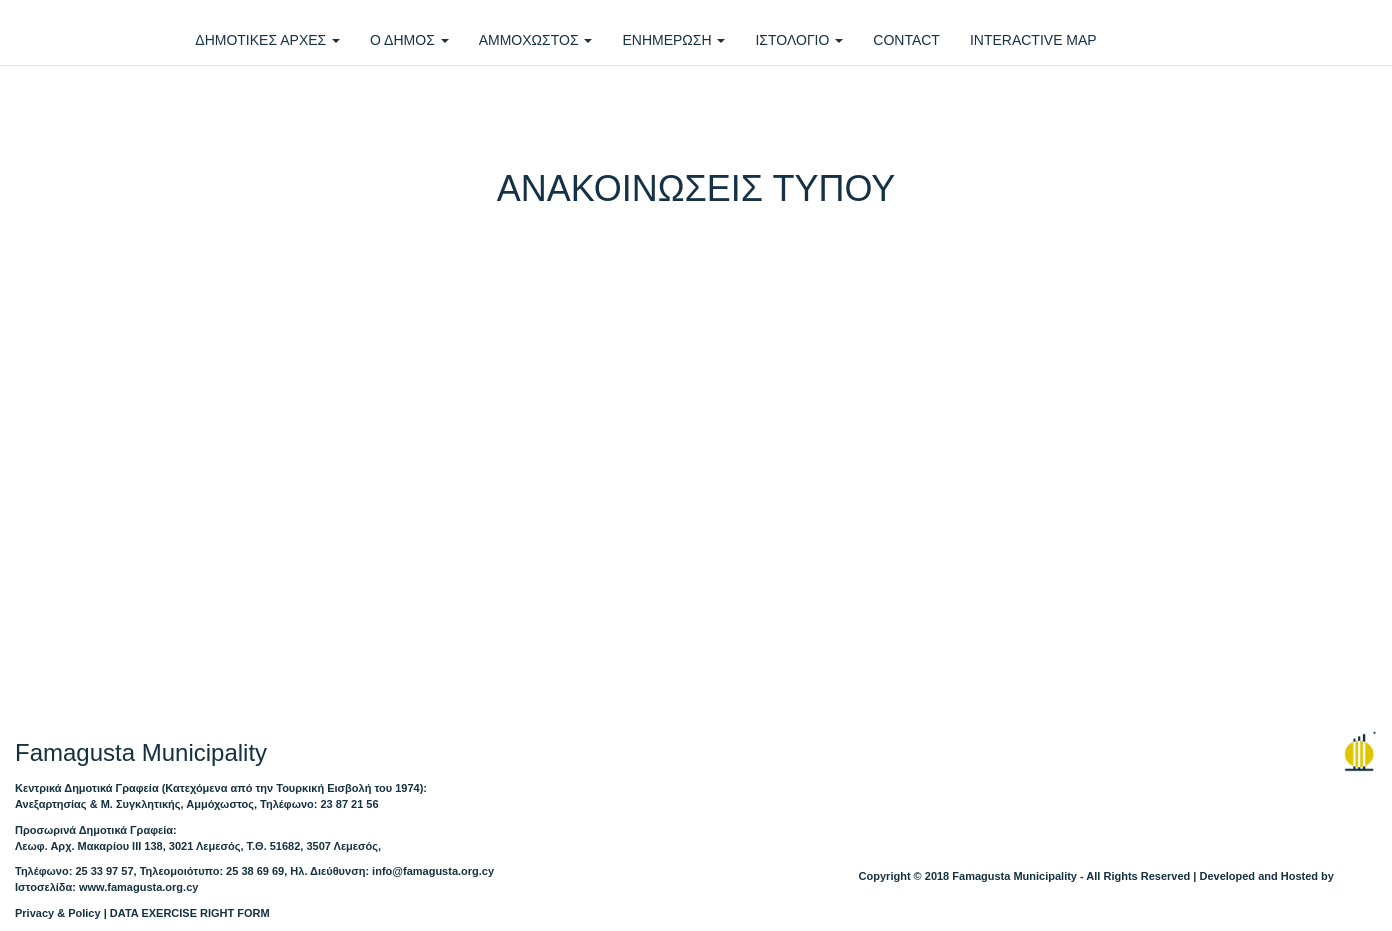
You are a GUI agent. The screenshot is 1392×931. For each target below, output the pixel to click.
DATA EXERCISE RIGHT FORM (190, 913)
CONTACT (906, 40)
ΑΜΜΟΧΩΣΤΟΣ (536, 40)
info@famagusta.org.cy (433, 871)
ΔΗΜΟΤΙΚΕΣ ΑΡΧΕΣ (267, 40)
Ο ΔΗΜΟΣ (409, 40)
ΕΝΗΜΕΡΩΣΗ (673, 40)
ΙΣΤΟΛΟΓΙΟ (799, 40)
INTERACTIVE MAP (1033, 40)
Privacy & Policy (58, 913)
